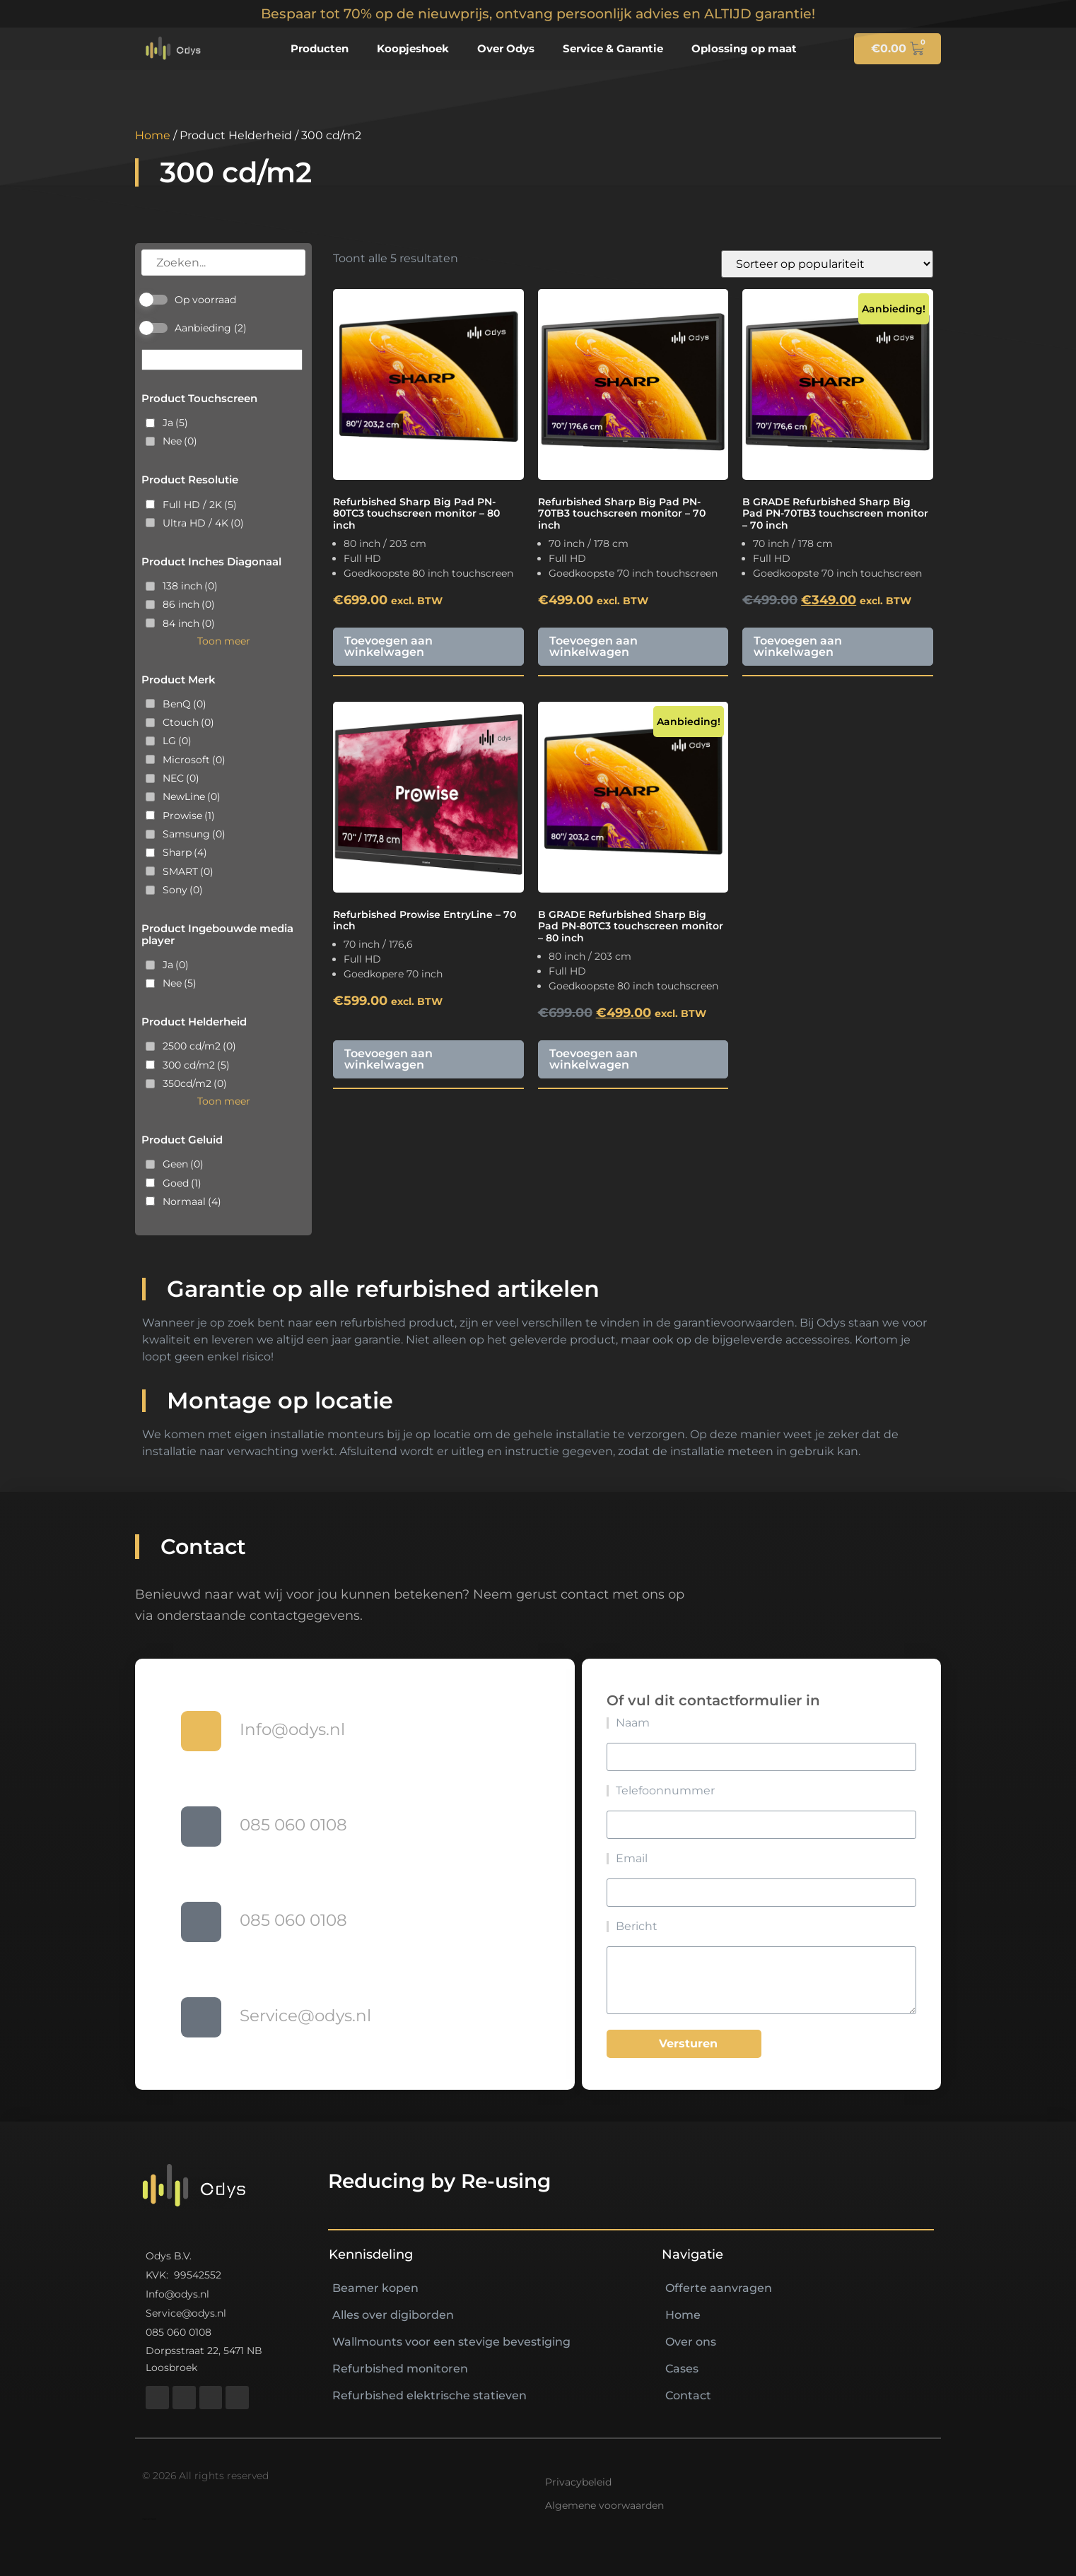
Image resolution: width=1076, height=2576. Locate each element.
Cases (681, 2368)
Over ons (690, 2341)
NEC (181, 778)
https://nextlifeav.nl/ (149, 2519)
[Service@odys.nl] (201, 2017)
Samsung (194, 834)
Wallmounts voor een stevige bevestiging (451, 2341)
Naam (592, 1723)
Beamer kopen (375, 2288)
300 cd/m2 (196, 1065)
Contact (688, 2395)
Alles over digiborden (393, 2315)
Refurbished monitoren (400, 2368)
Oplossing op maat (744, 48)
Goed (182, 1183)
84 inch (189, 623)
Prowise (189, 815)
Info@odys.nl (292, 1729)
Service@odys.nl (305, 2015)
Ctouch (188, 722)
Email (591, 1858)
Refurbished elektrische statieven (429, 2395)
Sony (183, 889)
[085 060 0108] (201, 1826)
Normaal (192, 1201)
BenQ (184, 704)
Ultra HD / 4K (203, 523)
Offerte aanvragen (718, 2288)
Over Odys (505, 48)
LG (177, 740)
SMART (188, 871)
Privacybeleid (578, 2482)
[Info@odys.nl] (201, 1731)
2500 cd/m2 (199, 1046)
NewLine (192, 796)
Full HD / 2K (200, 504)
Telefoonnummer (624, 1790)
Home (152, 135)
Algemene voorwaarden (604, 2505)
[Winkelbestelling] (827, 264)
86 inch (189, 604)
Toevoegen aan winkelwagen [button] (388, 646)
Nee (180, 441)
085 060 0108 (293, 1825)
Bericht (596, 1926)
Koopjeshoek (413, 48)
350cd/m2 (195, 1083)
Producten (320, 48)
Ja (175, 422)
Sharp (185, 852)
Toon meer (223, 641)
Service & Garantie (613, 48)
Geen (183, 1164)
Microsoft (194, 759)
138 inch (190, 586)
